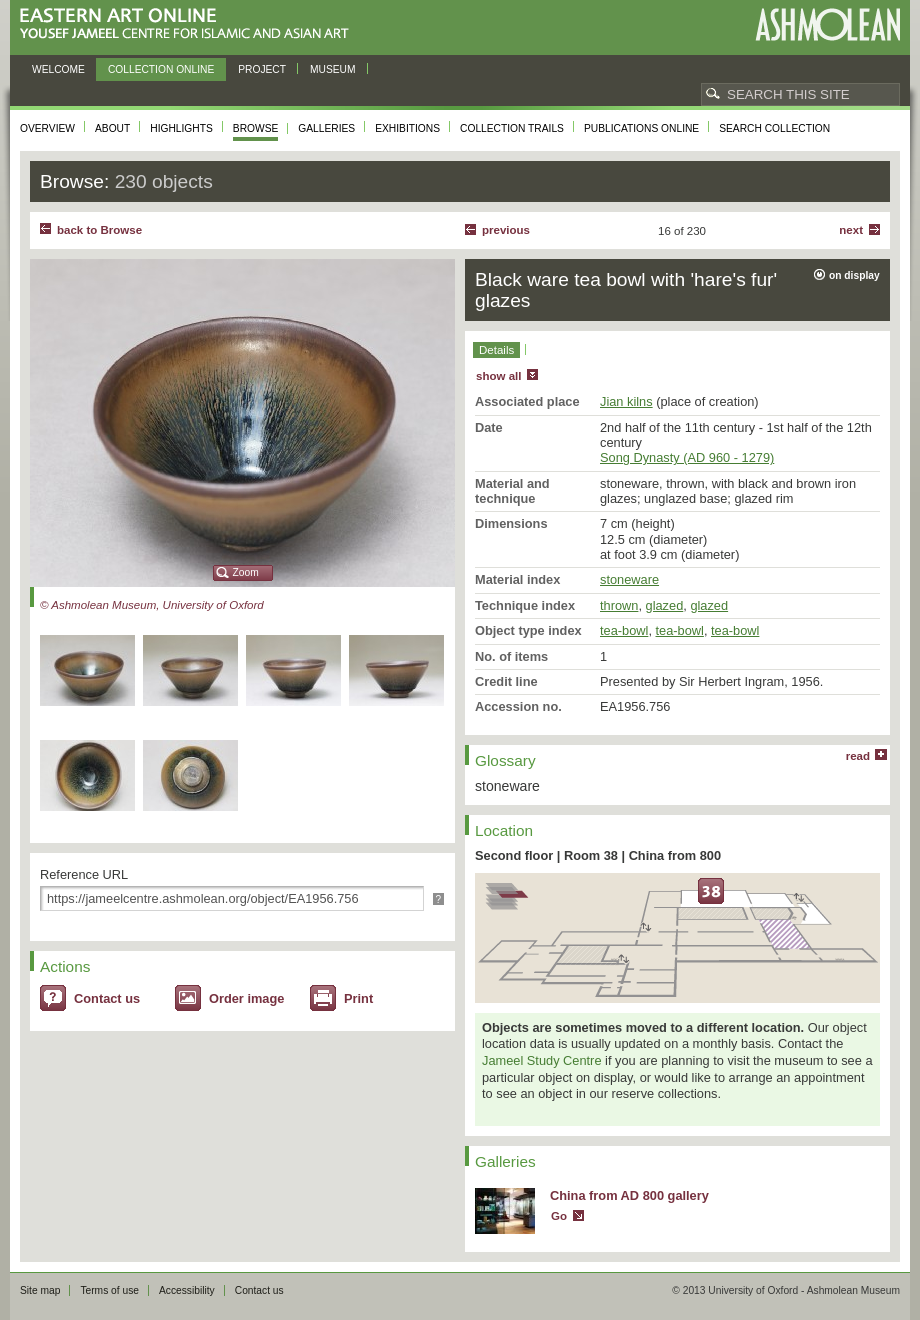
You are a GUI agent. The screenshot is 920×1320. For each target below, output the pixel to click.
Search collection (774, 128)
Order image (246, 998)
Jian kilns (626, 401)
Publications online (641, 128)
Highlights (181, 128)
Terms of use (109, 1290)
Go (559, 1216)
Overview (47, 128)
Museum (333, 69)
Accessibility (187, 1290)
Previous (506, 230)
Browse (256, 128)
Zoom (246, 572)
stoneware (629, 579)
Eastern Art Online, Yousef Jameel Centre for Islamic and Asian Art (189, 24)
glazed (665, 605)
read (858, 756)
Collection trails (512, 128)
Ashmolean (827, 24)
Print (358, 998)
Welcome (58, 69)
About (112, 128)
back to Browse (99, 230)
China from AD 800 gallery (629, 1195)
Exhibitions (407, 128)
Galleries (326, 128)
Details (496, 350)
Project (262, 69)
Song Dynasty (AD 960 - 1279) (687, 457)
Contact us (107, 998)
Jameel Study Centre (542, 1060)
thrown (619, 605)
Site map (40, 1290)
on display (854, 275)
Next (851, 230)
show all (498, 376)
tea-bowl (624, 630)
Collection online (161, 69)
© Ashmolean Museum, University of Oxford (152, 605)
